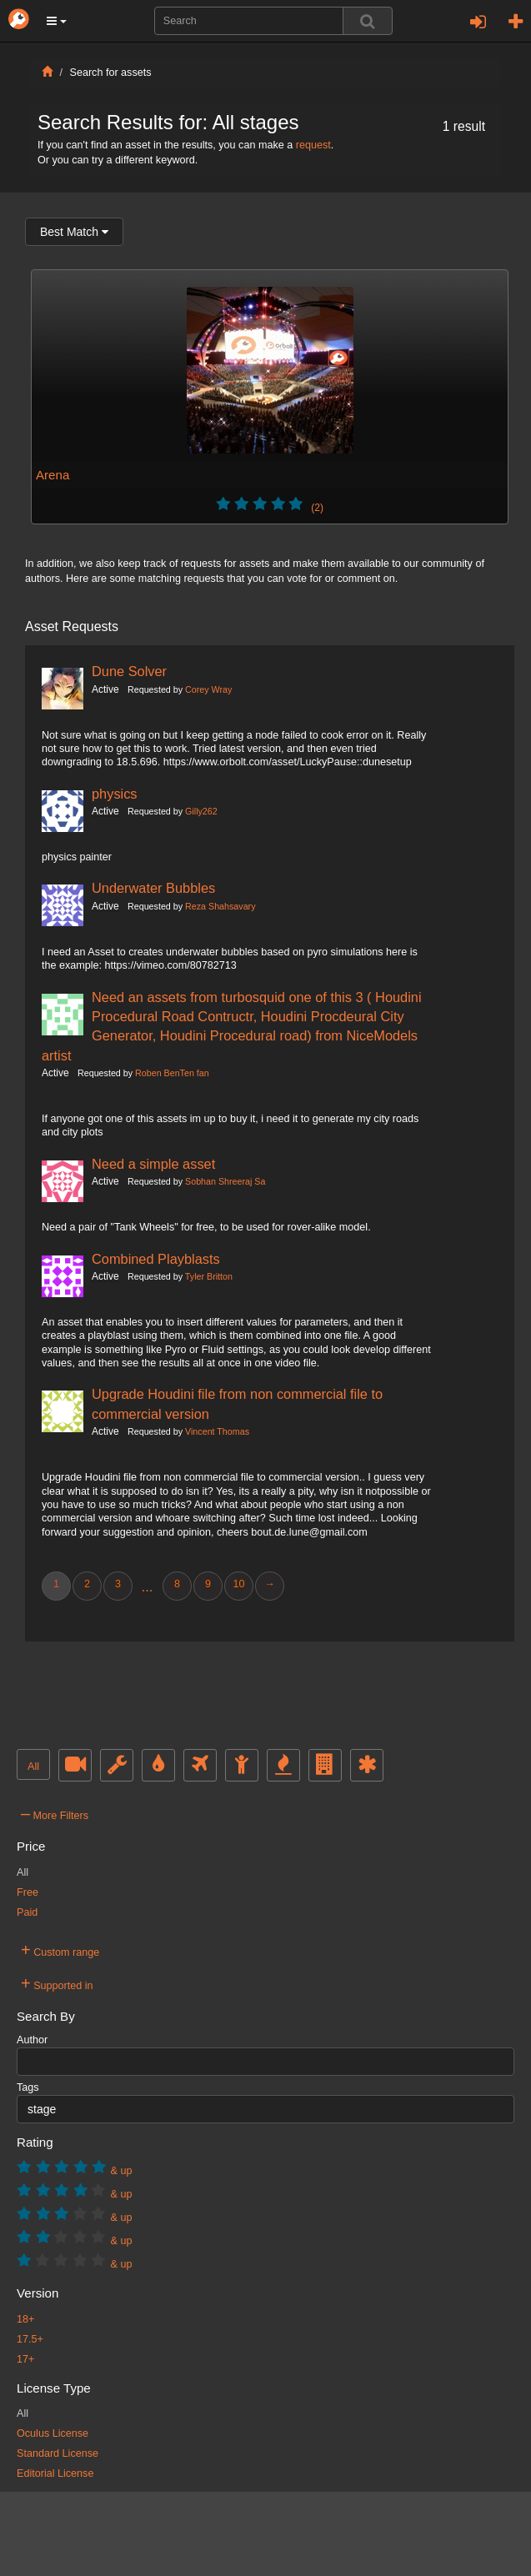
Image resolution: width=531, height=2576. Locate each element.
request (313, 145)
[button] (56, 20)
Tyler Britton (209, 1276)
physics (115, 793)
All (33, 1766)
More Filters (54, 1813)
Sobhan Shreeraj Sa (225, 1181)
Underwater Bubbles (153, 887)
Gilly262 (201, 811)
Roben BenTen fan (172, 1073)
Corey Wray (208, 689)
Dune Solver (129, 671)
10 (238, 1584)
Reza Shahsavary (220, 906)
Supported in (57, 1983)
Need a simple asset (153, 1163)
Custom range (60, 1950)
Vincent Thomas (217, 1431)
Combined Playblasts (156, 1258)
